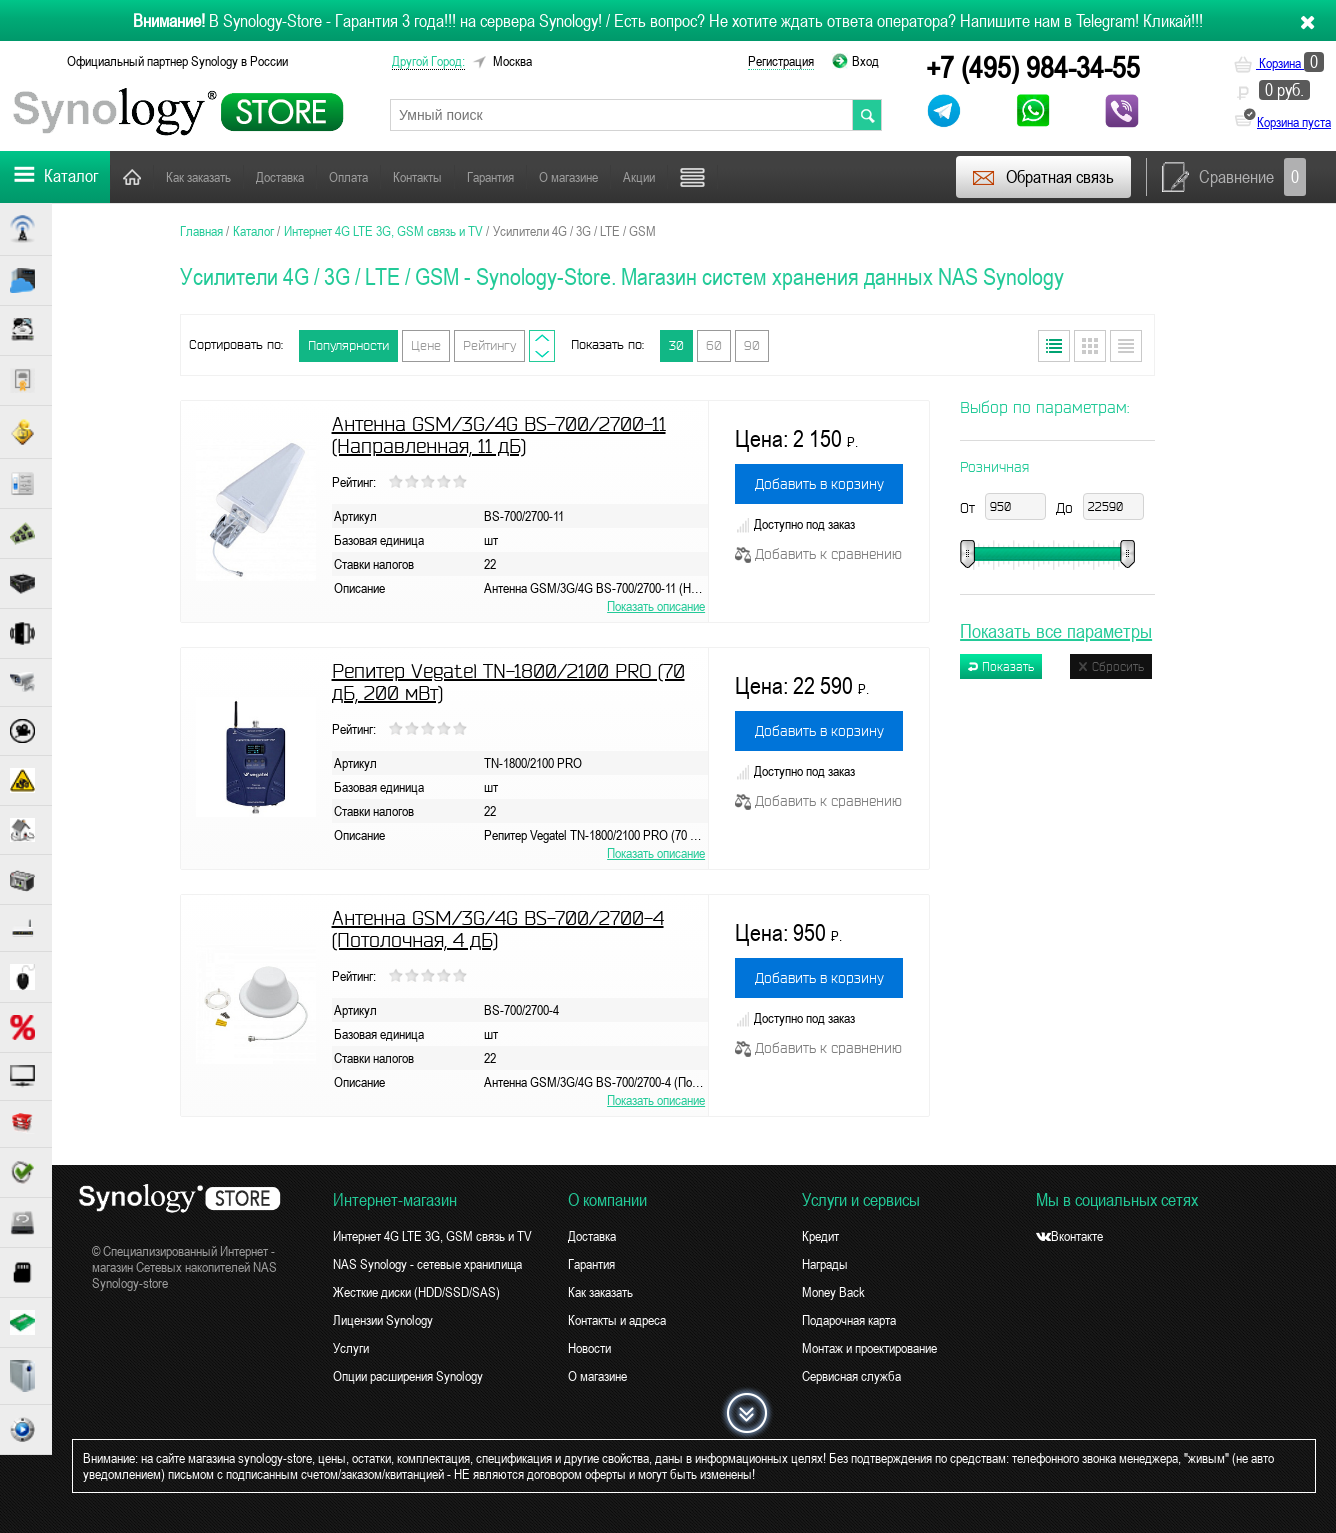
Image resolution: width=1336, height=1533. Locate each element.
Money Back (833, 1292)
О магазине (568, 177)
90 (752, 345)
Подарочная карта (849, 1320)
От (967, 508)
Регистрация (781, 61)
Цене (426, 345)
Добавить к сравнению (818, 554)
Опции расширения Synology (408, 1376)
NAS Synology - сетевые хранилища (427, 1264)
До (1064, 508)
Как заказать (198, 177)
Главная (132, 176)
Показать (1001, 666)
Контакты (417, 177)
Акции (639, 177)
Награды (825, 1264)
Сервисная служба (851, 1376)
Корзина (1279, 63)
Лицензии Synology (383, 1320)
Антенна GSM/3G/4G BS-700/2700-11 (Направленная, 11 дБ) (499, 435)
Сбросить (1111, 666)
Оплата (348, 177)
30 (676, 345)
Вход (865, 61)
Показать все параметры (1056, 630)
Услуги (351, 1348)
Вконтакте (1069, 1236)
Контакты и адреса (617, 1320)
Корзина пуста (1294, 122)
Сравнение (1234, 177)
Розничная (994, 467)
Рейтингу (489, 345)
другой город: (428, 61)
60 (714, 345)
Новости (589, 1348)
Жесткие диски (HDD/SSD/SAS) (416, 1292)
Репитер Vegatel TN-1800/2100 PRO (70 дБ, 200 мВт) (508, 682)
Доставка (280, 177)
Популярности (348, 345)
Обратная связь (1042, 177)
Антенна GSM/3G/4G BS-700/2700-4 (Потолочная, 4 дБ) (498, 929)
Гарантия (490, 177)
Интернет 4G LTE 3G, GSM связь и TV (432, 1236)
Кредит (820, 1236)
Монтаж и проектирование (869, 1348)
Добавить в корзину (819, 484)
